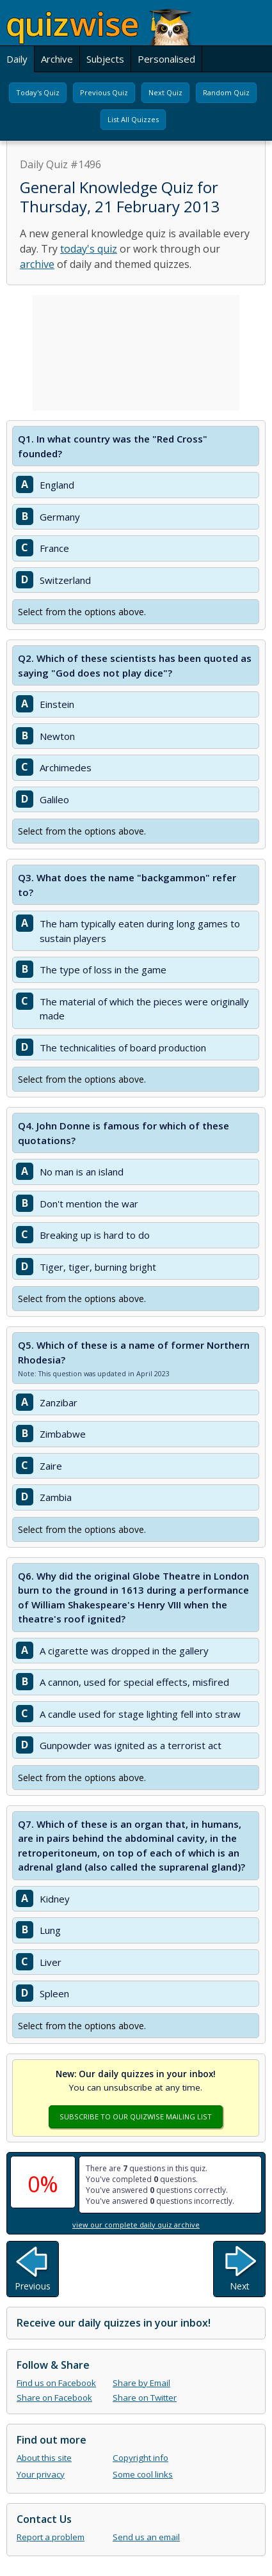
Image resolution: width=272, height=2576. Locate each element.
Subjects (105, 58)
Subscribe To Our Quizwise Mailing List (136, 2116)
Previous (33, 2286)
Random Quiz (226, 92)
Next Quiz (165, 92)
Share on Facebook (54, 2397)
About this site (44, 2457)
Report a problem (50, 2537)
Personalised (166, 58)
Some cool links (143, 2474)
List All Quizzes (133, 119)
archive (37, 264)
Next (240, 2286)
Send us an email (146, 2537)
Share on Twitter (145, 2397)
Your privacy (41, 2474)
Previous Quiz (104, 92)
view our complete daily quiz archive (136, 2224)
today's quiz (88, 249)
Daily (17, 58)
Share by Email (141, 2383)
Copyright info (140, 2457)
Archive (57, 58)
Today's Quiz (38, 92)
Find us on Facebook (56, 2383)
